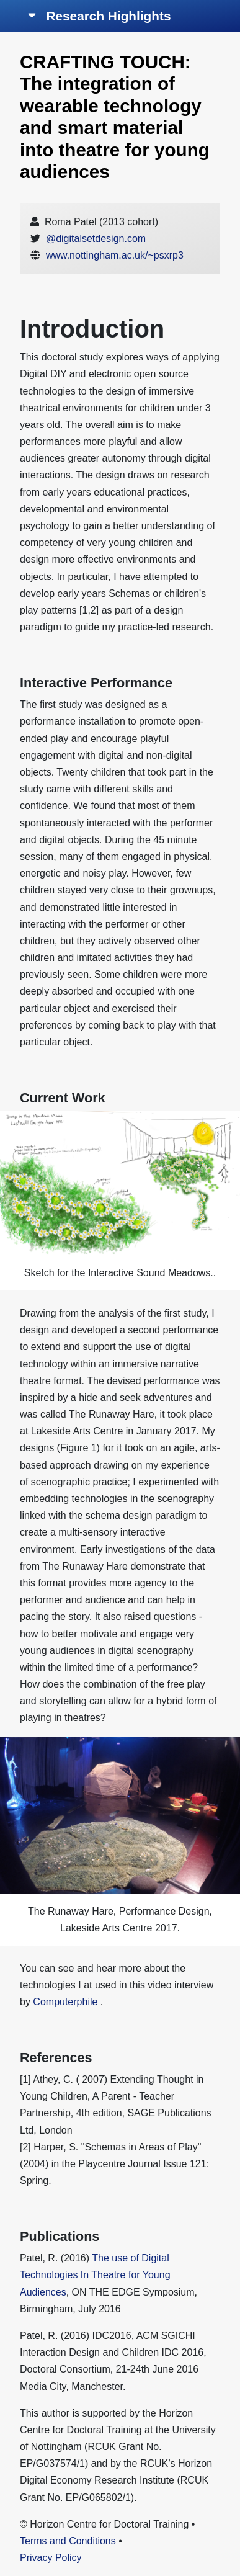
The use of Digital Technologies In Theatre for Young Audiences (95, 2275)
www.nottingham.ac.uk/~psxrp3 (115, 255)
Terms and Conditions (68, 2541)
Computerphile (65, 2002)
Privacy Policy (51, 2557)
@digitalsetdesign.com (96, 238)
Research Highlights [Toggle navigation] (99, 16)
